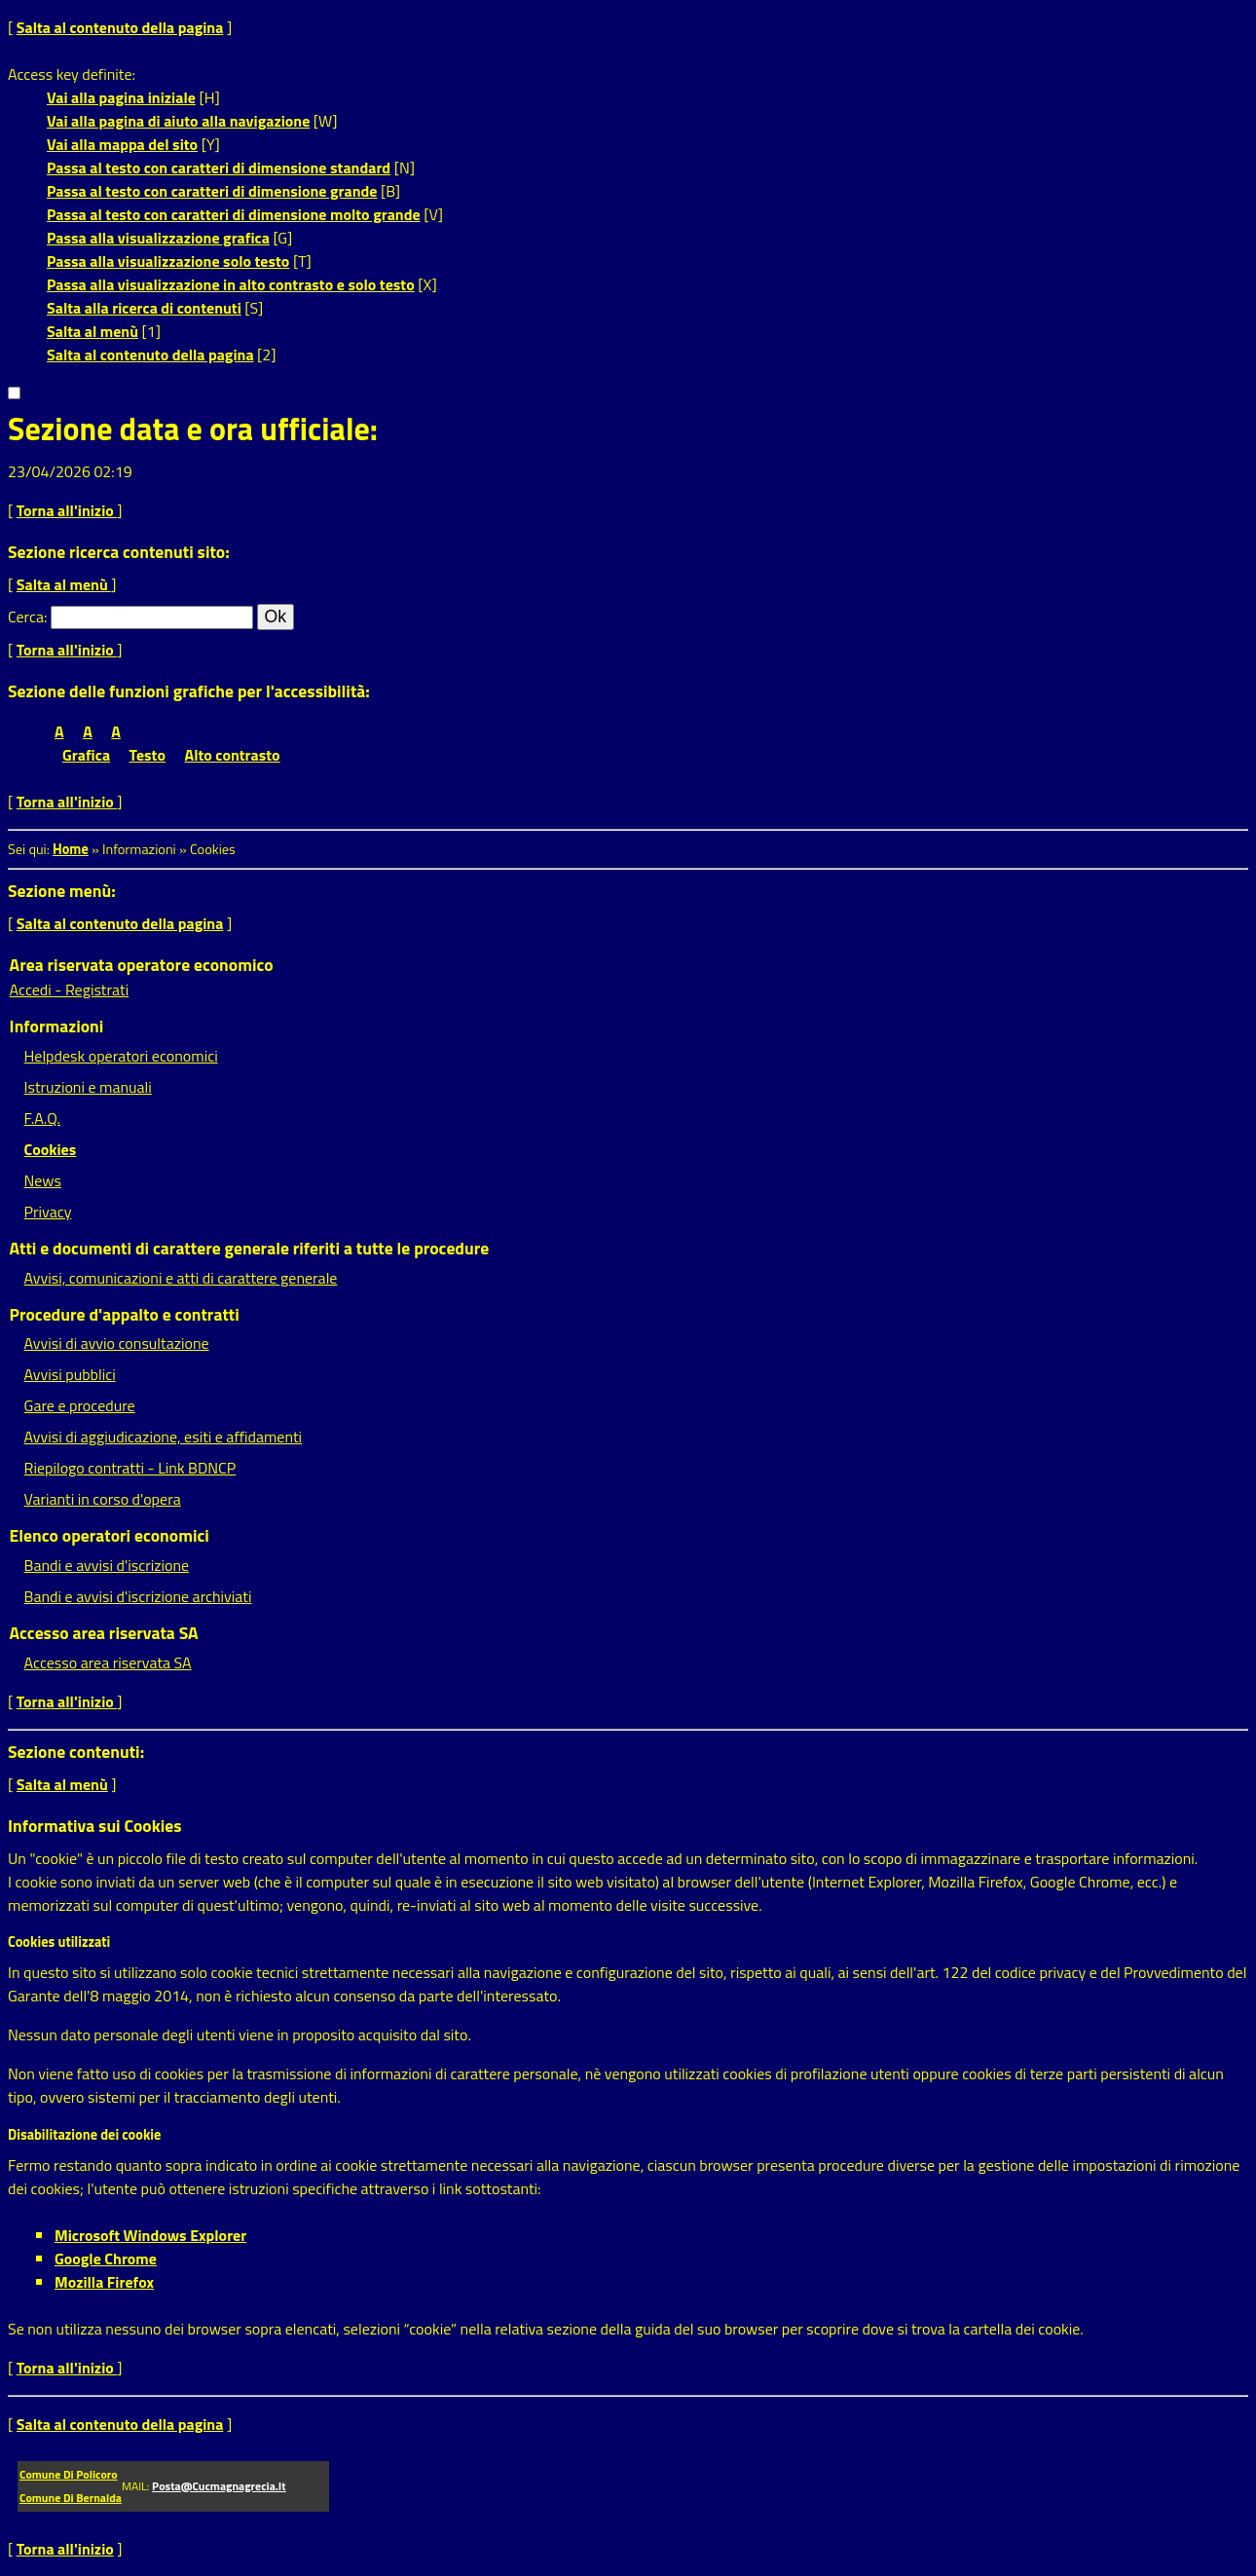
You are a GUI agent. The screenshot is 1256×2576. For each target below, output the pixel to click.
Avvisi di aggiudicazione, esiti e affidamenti (163, 1436)
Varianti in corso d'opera (102, 1499)
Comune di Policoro (68, 2474)
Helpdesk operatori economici (121, 1055)
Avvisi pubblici (70, 1374)
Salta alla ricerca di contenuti (144, 307)
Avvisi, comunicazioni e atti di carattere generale (181, 1277)
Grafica (86, 754)
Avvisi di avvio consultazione (116, 1343)
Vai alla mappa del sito (122, 144)
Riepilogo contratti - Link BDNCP (130, 1467)
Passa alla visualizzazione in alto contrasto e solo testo (231, 284)
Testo (147, 754)
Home (71, 849)
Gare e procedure (79, 1405)
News (42, 1180)
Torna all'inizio (67, 510)
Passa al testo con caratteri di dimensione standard (218, 167)
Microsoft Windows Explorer (150, 2235)
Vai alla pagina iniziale (121, 97)
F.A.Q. (42, 1118)
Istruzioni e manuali (88, 1087)
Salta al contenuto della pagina (120, 27)
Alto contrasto (232, 754)
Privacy (48, 1211)
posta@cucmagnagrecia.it (219, 2486)
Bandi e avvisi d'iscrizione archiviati (138, 1596)
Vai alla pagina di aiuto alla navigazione (178, 120)
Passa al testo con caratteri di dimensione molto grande (234, 214)
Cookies (50, 1149)
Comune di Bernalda (70, 2497)
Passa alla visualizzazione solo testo (168, 261)
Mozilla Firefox (104, 2282)
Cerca (26, 616)
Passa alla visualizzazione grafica (158, 237)
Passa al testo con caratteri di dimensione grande (212, 191)
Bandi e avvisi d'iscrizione (107, 1565)
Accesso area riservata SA (108, 1662)
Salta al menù (92, 331)
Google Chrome (106, 2258)
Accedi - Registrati (69, 989)
